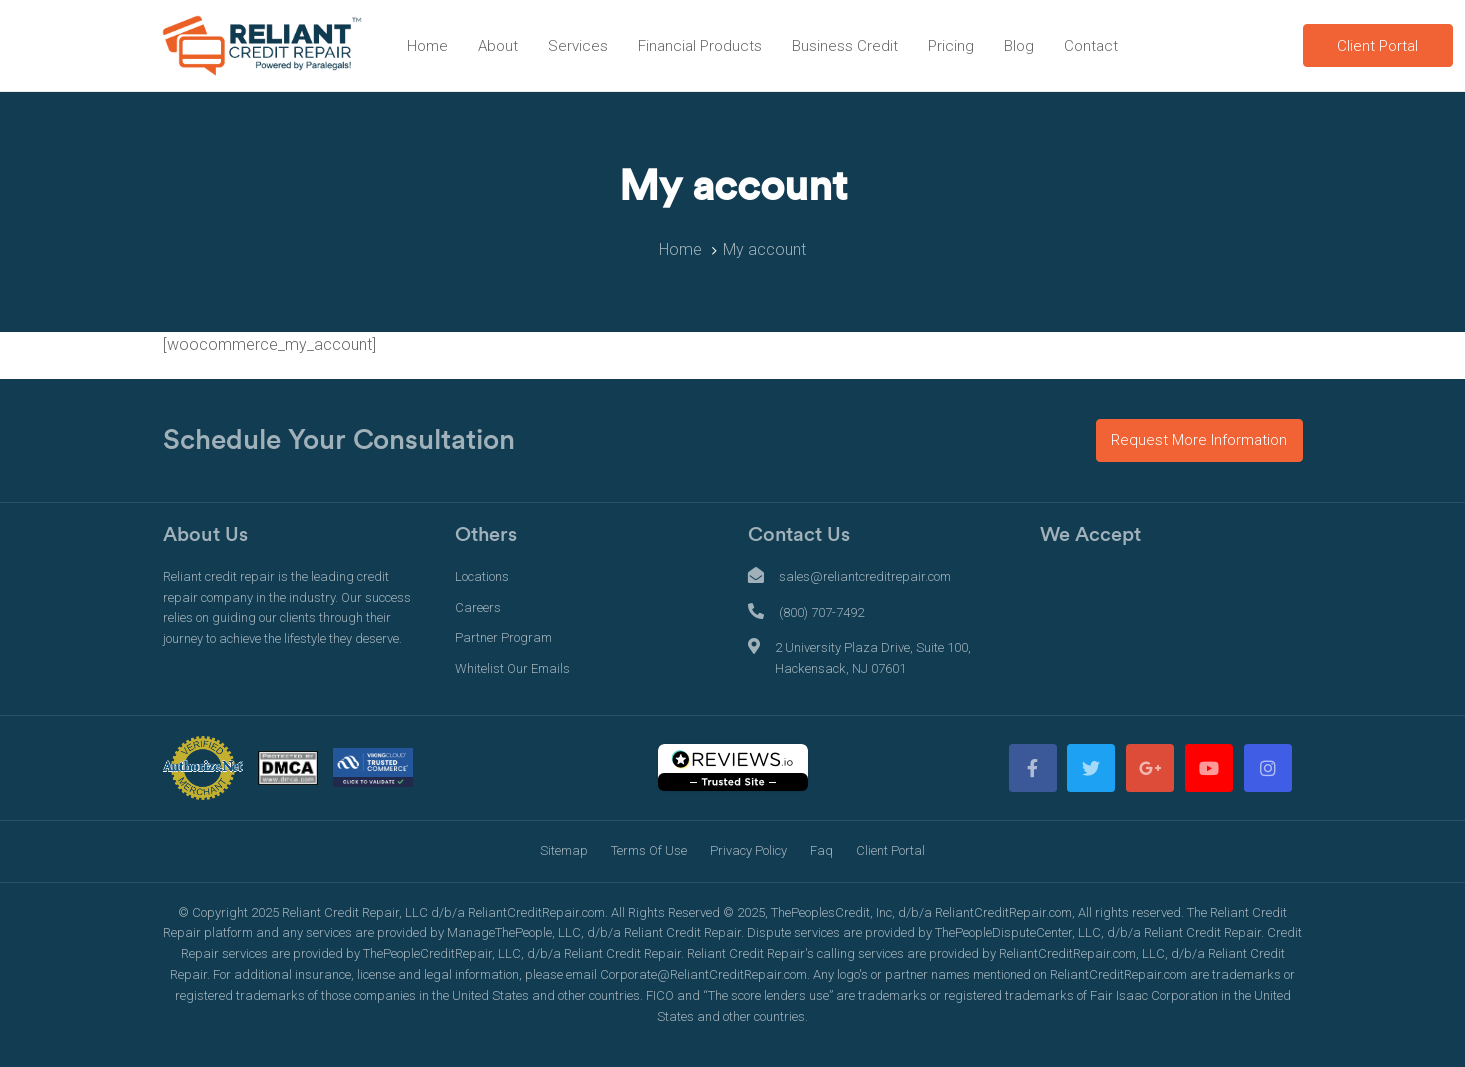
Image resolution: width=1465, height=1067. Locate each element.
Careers (478, 607)
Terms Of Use (649, 850)
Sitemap (564, 850)
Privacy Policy (748, 850)
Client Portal (890, 850)
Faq (821, 850)
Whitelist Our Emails (512, 668)
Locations (482, 576)
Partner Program (503, 637)
